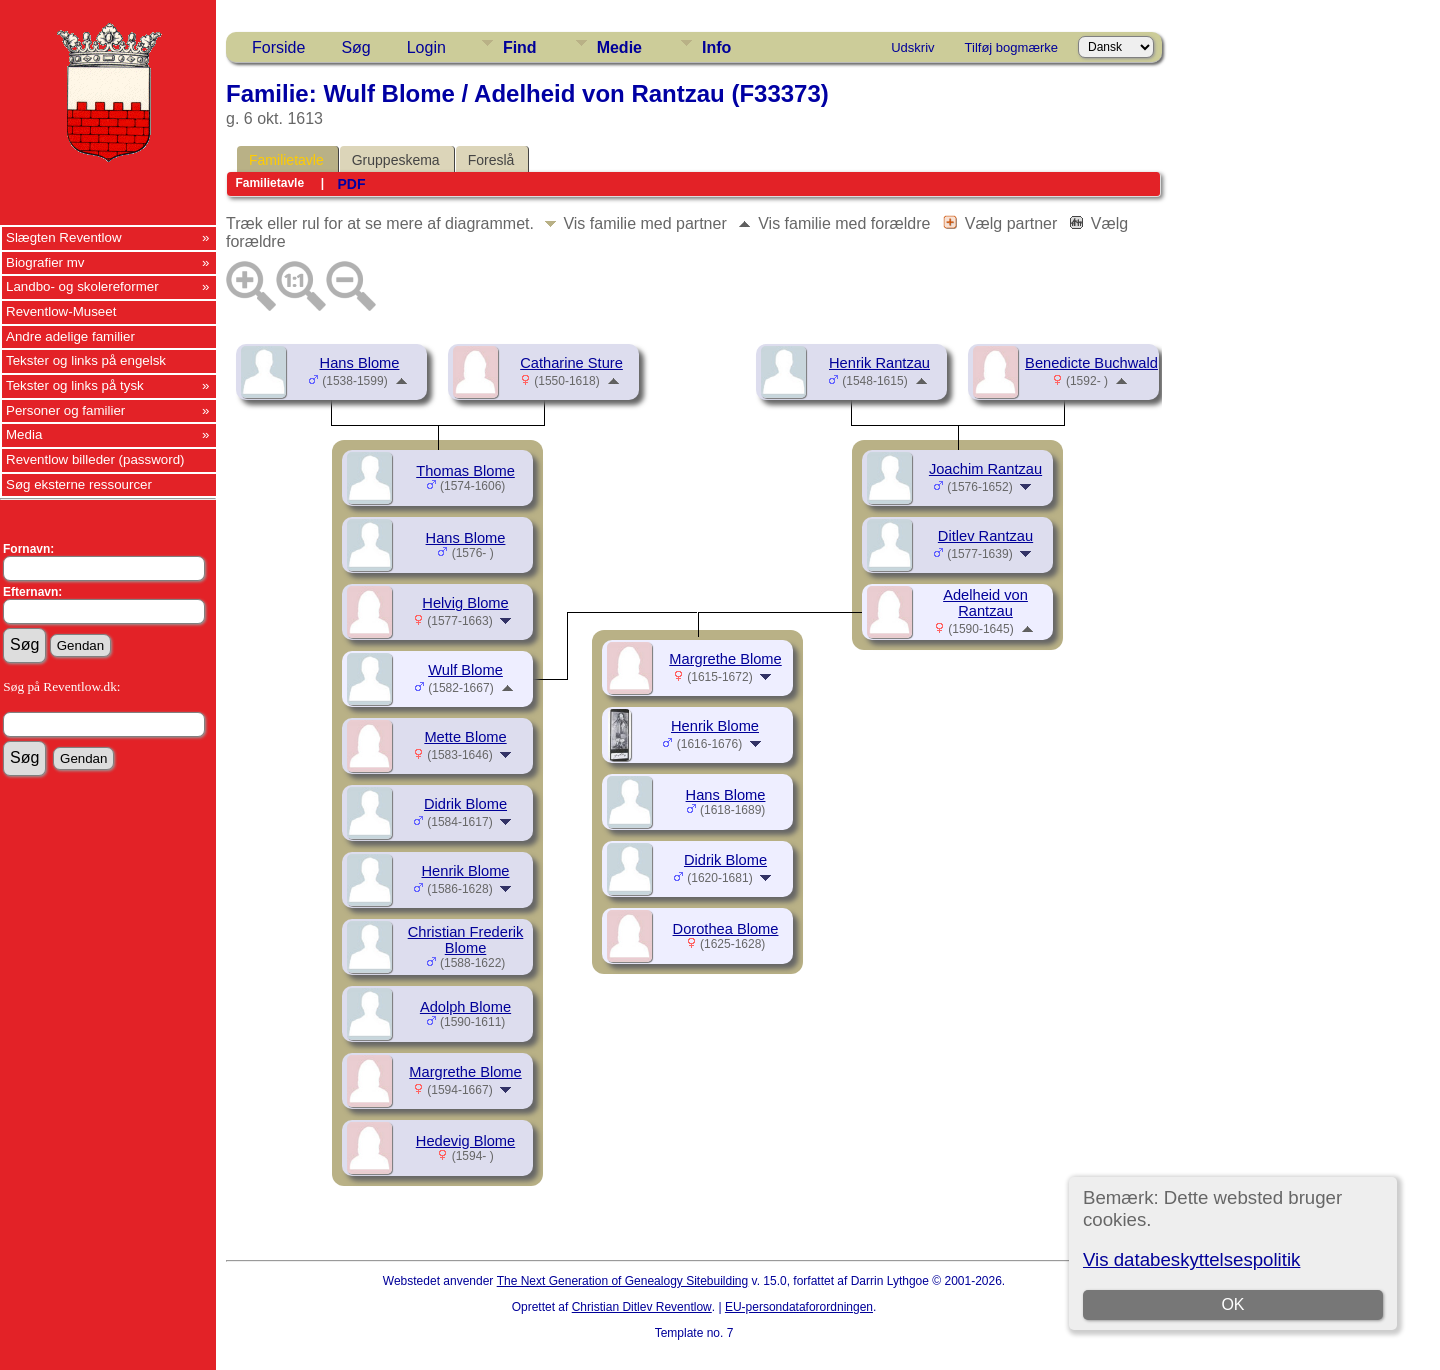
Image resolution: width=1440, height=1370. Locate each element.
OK (1232, 1304)
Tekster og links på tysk (75, 385)
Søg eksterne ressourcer (79, 484)
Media (24, 434)
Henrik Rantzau (879, 363)
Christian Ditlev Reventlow (642, 1307)
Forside (278, 47)
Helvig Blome (465, 603)
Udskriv (912, 47)
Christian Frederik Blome (466, 940)
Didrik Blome (465, 804)
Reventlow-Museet (61, 311)
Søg (355, 47)
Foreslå (491, 160)
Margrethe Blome (465, 1072)
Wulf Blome (465, 670)
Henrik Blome (466, 871)
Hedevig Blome (465, 1141)
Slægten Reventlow (64, 237)
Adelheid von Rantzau (985, 603)
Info (716, 47)
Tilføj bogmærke (1011, 47)
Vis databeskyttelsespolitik (1191, 1259)
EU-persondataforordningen (799, 1307)
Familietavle (286, 160)
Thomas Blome (465, 471)
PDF (351, 184)
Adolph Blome (465, 1007)
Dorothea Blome (726, 929)
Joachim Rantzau (985, 469)
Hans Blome (360, 363)
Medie (619, 47)
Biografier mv (45, 262)
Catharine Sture (571, 363)
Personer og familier (65, 410)
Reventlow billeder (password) (95, 459)
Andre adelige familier (70, 336)
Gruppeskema (396, 160)
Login (426, 47)
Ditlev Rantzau (985, 536)
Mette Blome (465, 737)
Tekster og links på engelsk (86, 360)
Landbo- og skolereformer (82, 286)
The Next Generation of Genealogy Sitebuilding (623, 1281)
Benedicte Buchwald (1091, 363)
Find (520, 47)
